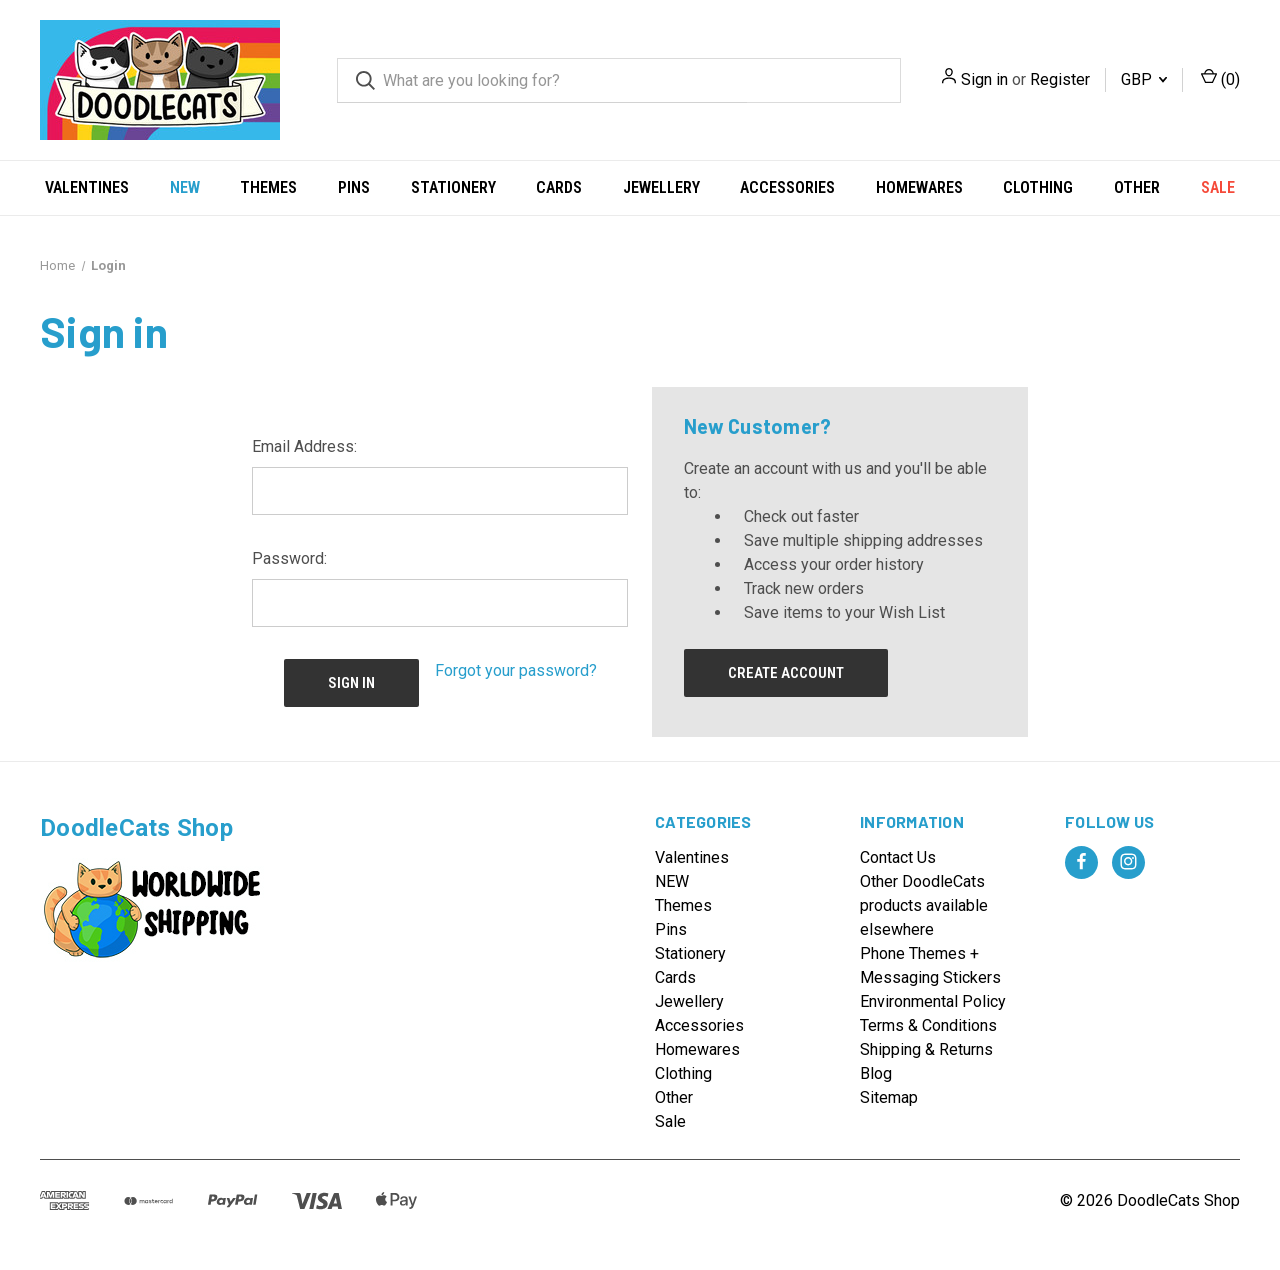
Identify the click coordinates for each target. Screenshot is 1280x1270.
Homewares (919, 187)
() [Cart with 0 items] (1220, 78)
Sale (1218, 187)
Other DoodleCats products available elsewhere (924, 905)
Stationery (453, 187)
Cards (559, 187)
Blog (876, 1073)
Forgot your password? (516, 670)
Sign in (984, 79)
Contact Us (898, 857)
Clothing (1038, 187)
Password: (289, 558)
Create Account (786, 673)
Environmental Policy (933, 1001)
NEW (185, 187)
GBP (1144, 79)
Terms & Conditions (928, 1025)
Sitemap (889, 1097)
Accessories (787, 187)
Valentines (87, 187)
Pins (354, 187)
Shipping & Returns (926, 1049)
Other (1137, 187)
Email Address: (304, 446)
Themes (268, 187)
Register (1060, 79)
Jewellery (661, 187)
